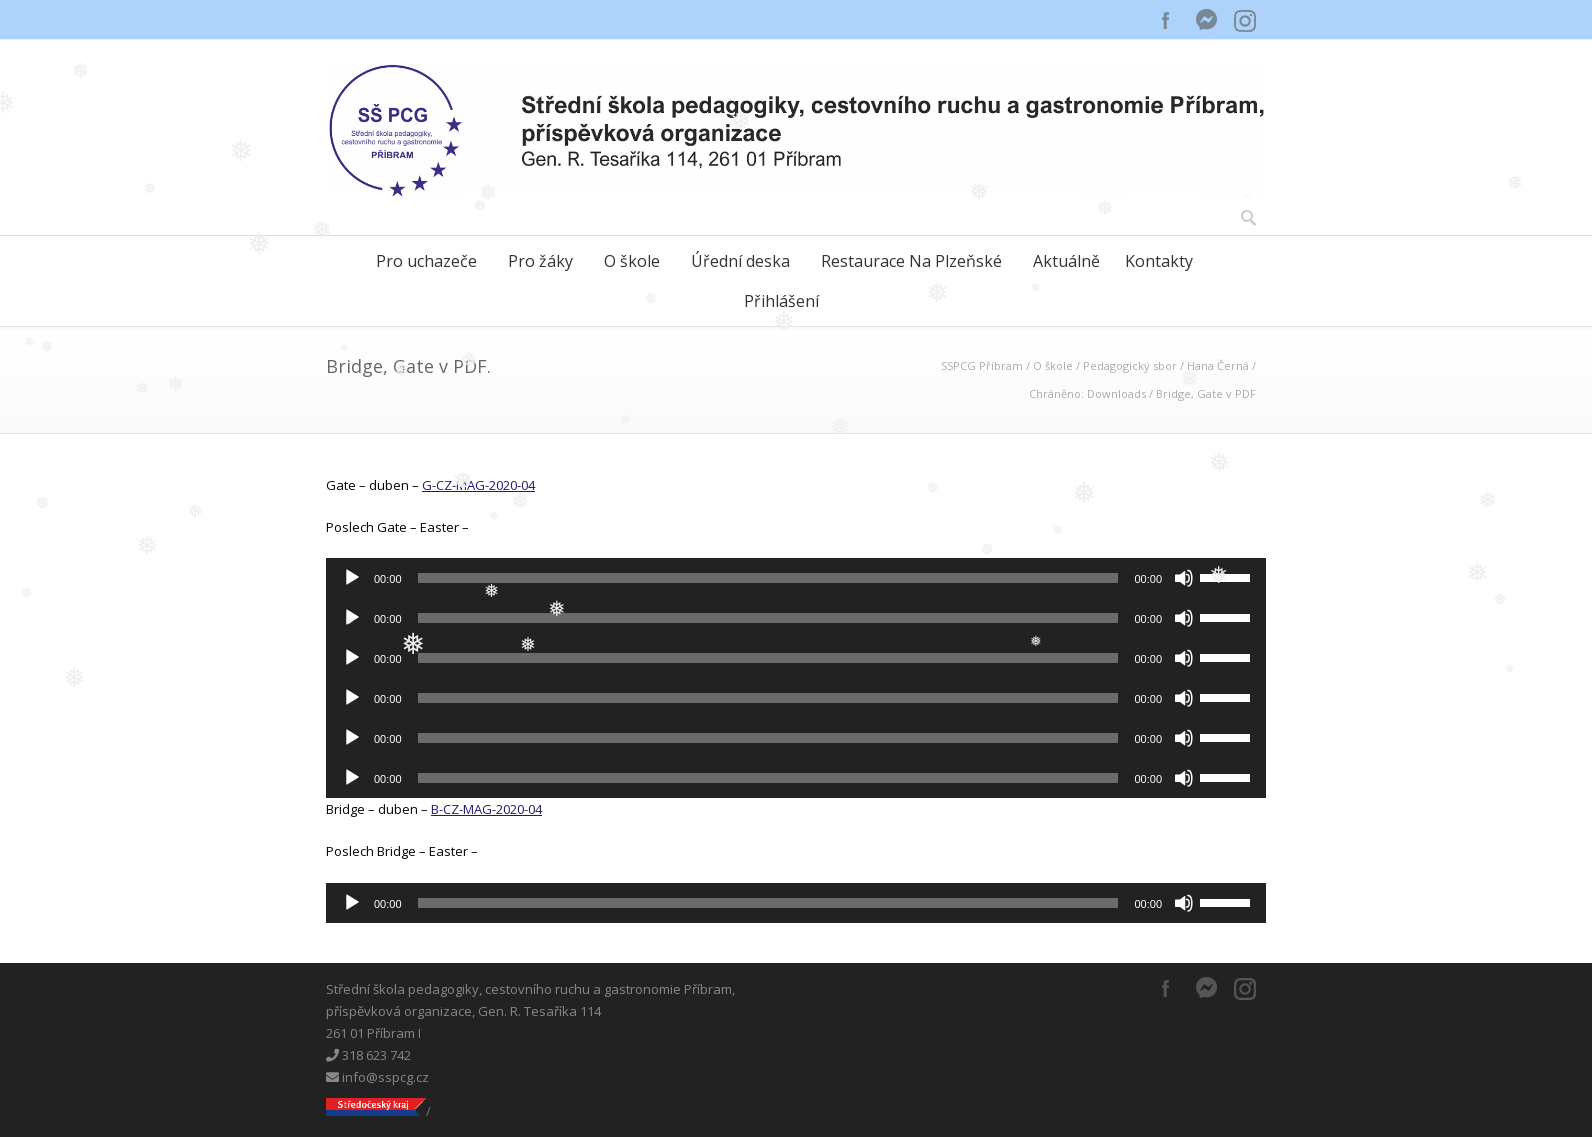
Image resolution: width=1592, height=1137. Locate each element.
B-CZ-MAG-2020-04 (486, 809)
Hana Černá (1218, 365)
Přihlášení (781, 301)
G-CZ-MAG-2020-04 (478, 485)
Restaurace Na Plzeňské (911, 261)
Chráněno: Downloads (1087, 393)
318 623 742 (368, 1055)
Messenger (1206, 20)
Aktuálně (1066, 261)
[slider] (768, 578)
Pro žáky (540, 261)
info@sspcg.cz (377, 1077)
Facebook (1166, 20)
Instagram (1246, 20)
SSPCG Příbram (982, 365)
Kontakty (1159, 261)
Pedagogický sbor (1130, 365)
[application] (796, 578)
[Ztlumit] (1184, 578)
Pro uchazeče (426, 261)
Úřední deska (740, 261)
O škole (632, 261)
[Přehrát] (352, 578)
